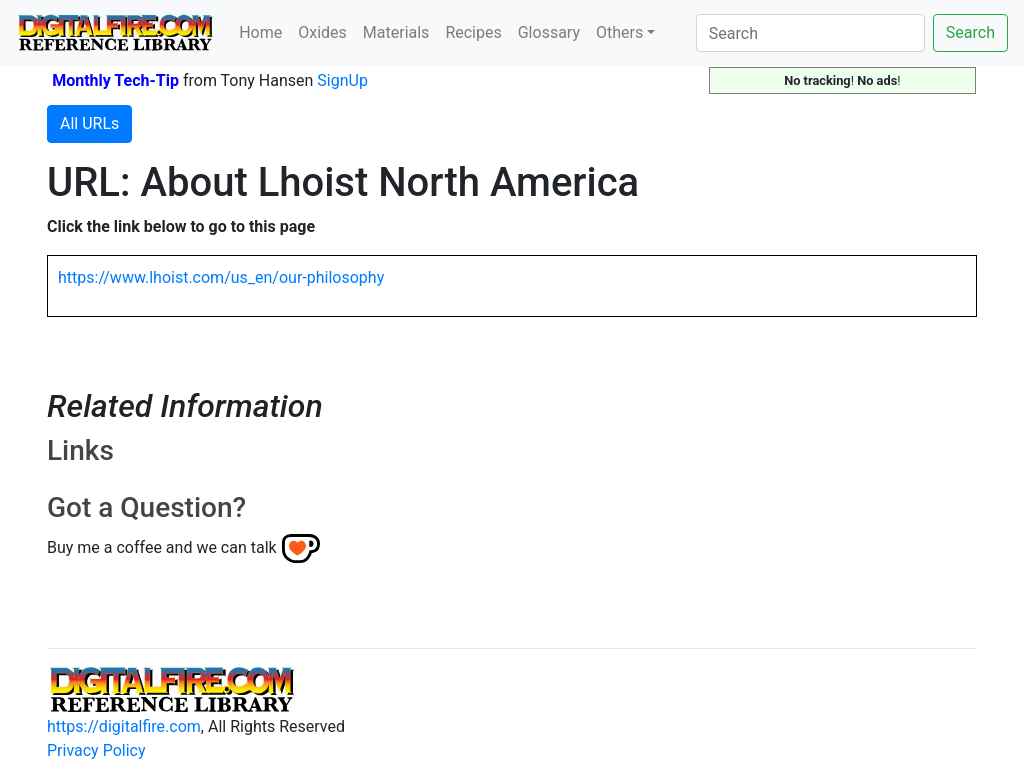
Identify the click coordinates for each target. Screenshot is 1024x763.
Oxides (322, 32)
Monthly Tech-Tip (115, 80)
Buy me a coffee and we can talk (162, 547)
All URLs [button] (89, 123)
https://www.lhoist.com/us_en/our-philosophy (221, 277)
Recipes (473, 32)
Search (970, 32)
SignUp (342, 80)
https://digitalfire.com (124, 726)
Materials (396, 32)
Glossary (549, 32)
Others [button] (619, 32)
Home (260, 32)
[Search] (810, 33)
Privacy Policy (96, 750)
